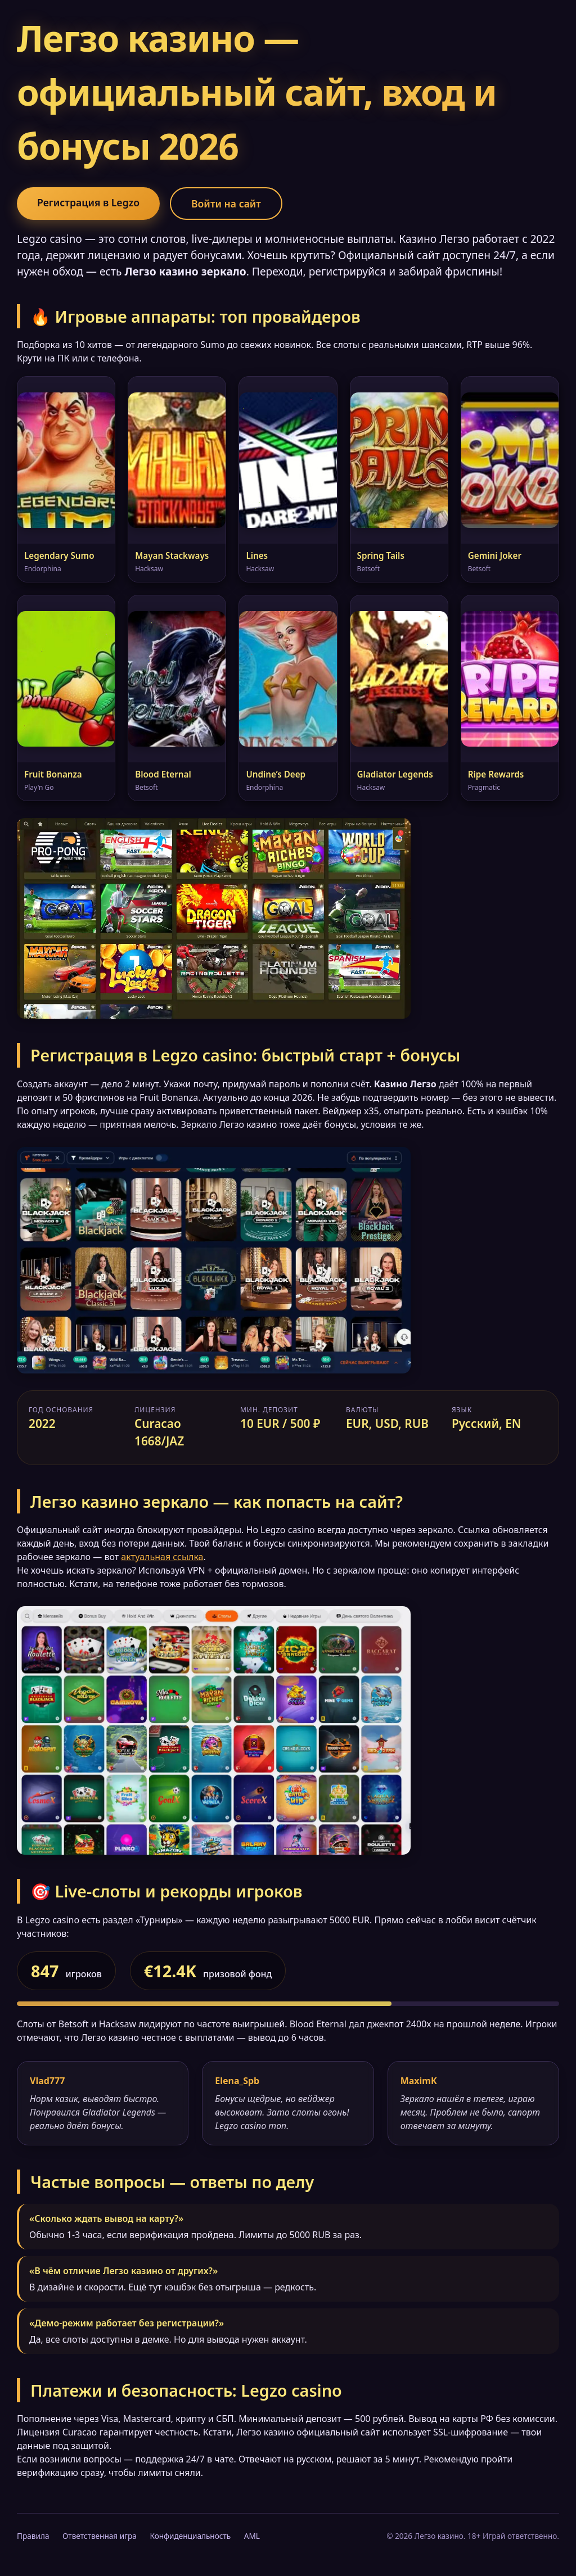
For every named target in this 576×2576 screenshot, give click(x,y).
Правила (33, 2535)
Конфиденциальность (190, 2535)
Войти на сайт (226, 203)
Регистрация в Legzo (88, 202)
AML (252, 2535)
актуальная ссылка (162, 1557)
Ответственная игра (99, 2535)
